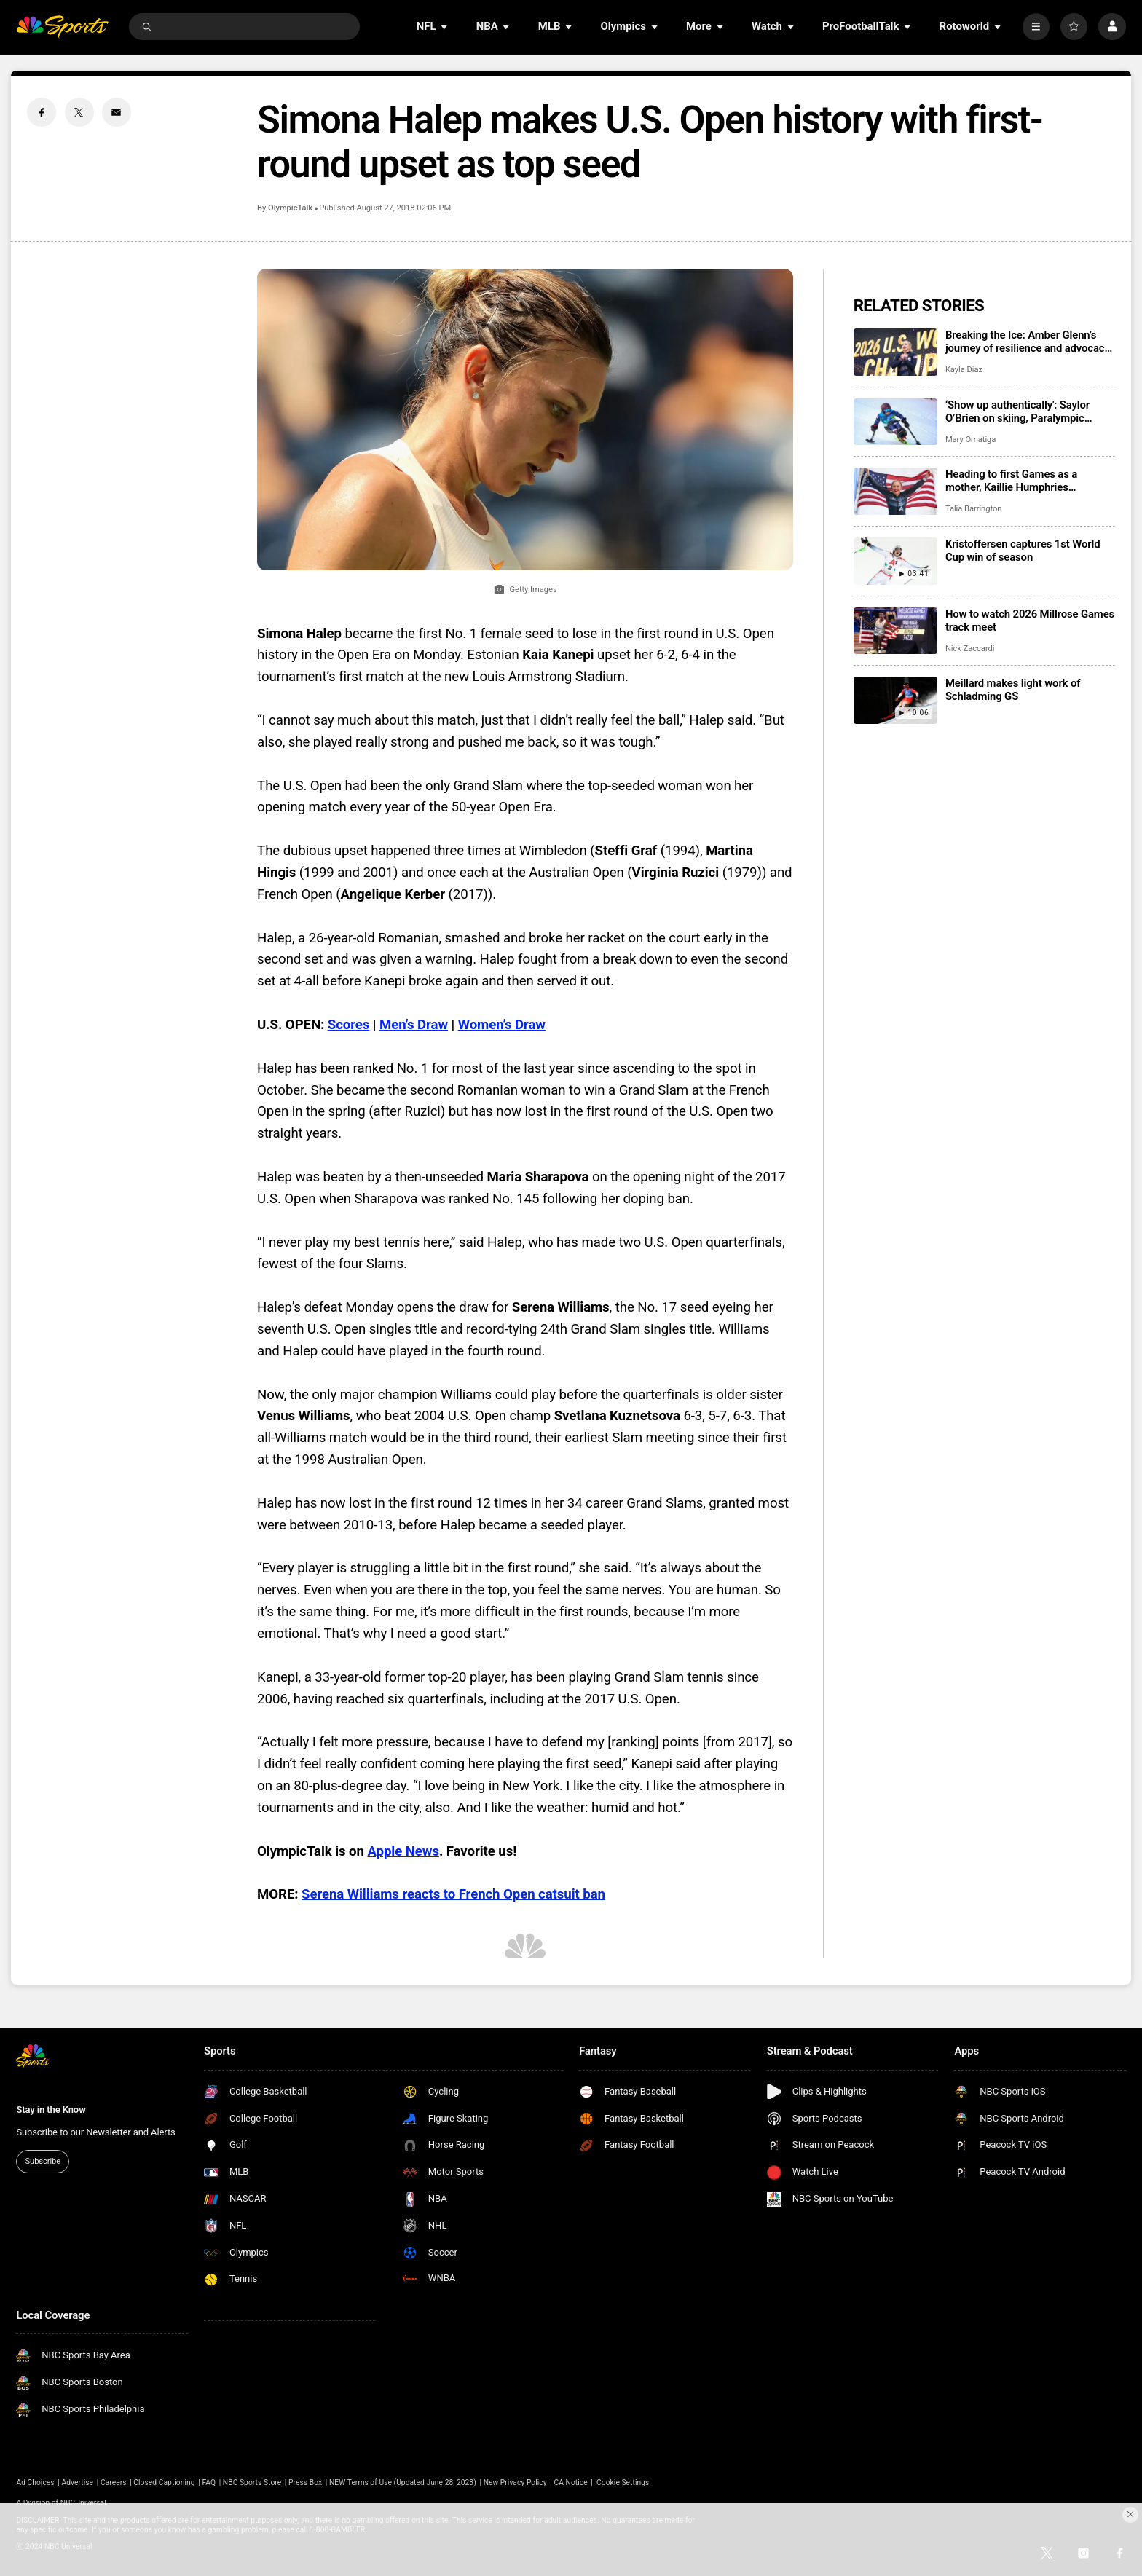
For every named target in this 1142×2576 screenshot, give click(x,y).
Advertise (78, 2482)
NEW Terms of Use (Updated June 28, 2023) (402, 2482)
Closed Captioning (163, 2482)
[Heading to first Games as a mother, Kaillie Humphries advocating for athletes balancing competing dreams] (895, 491)
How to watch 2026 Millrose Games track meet (1029, 620)
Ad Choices (35, 2482)
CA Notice (570, 2482)
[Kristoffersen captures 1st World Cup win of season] (895, 561)
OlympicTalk (290, 208)
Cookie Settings (622, 2482)
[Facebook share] (41, 112)
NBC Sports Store (252, 2482)
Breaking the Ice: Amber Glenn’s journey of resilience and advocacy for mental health (1027, 341)
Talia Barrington (973, 508)
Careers (114, 2482)
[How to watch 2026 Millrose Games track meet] (895, 631)
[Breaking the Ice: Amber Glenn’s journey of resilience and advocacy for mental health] (895, 352)
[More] (1036, 26)
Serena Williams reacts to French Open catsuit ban (453, 1894)
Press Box (305, 2482)
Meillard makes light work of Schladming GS (1012, 690)
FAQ (209, 2482)
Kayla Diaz (963, 369)
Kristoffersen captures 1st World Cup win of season (1022, 550)
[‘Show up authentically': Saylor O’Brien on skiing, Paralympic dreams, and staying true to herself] (895, 422)
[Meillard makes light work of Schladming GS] (895, 700)
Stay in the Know (50, 2109)
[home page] (62, 26)
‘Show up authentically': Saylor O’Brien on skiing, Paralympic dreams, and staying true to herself (1028, 411)
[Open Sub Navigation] (445, 26)
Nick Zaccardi (970, 648)
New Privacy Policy (515, 2482)
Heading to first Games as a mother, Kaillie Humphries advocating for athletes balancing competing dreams (1024, 481)
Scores (349, 1025)
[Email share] (116, 112)
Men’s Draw (413, 1025)
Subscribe (42, 2161)
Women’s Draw (502, 1025)
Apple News (402, 1851)
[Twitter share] (79, 112)
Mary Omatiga (970, 439)
